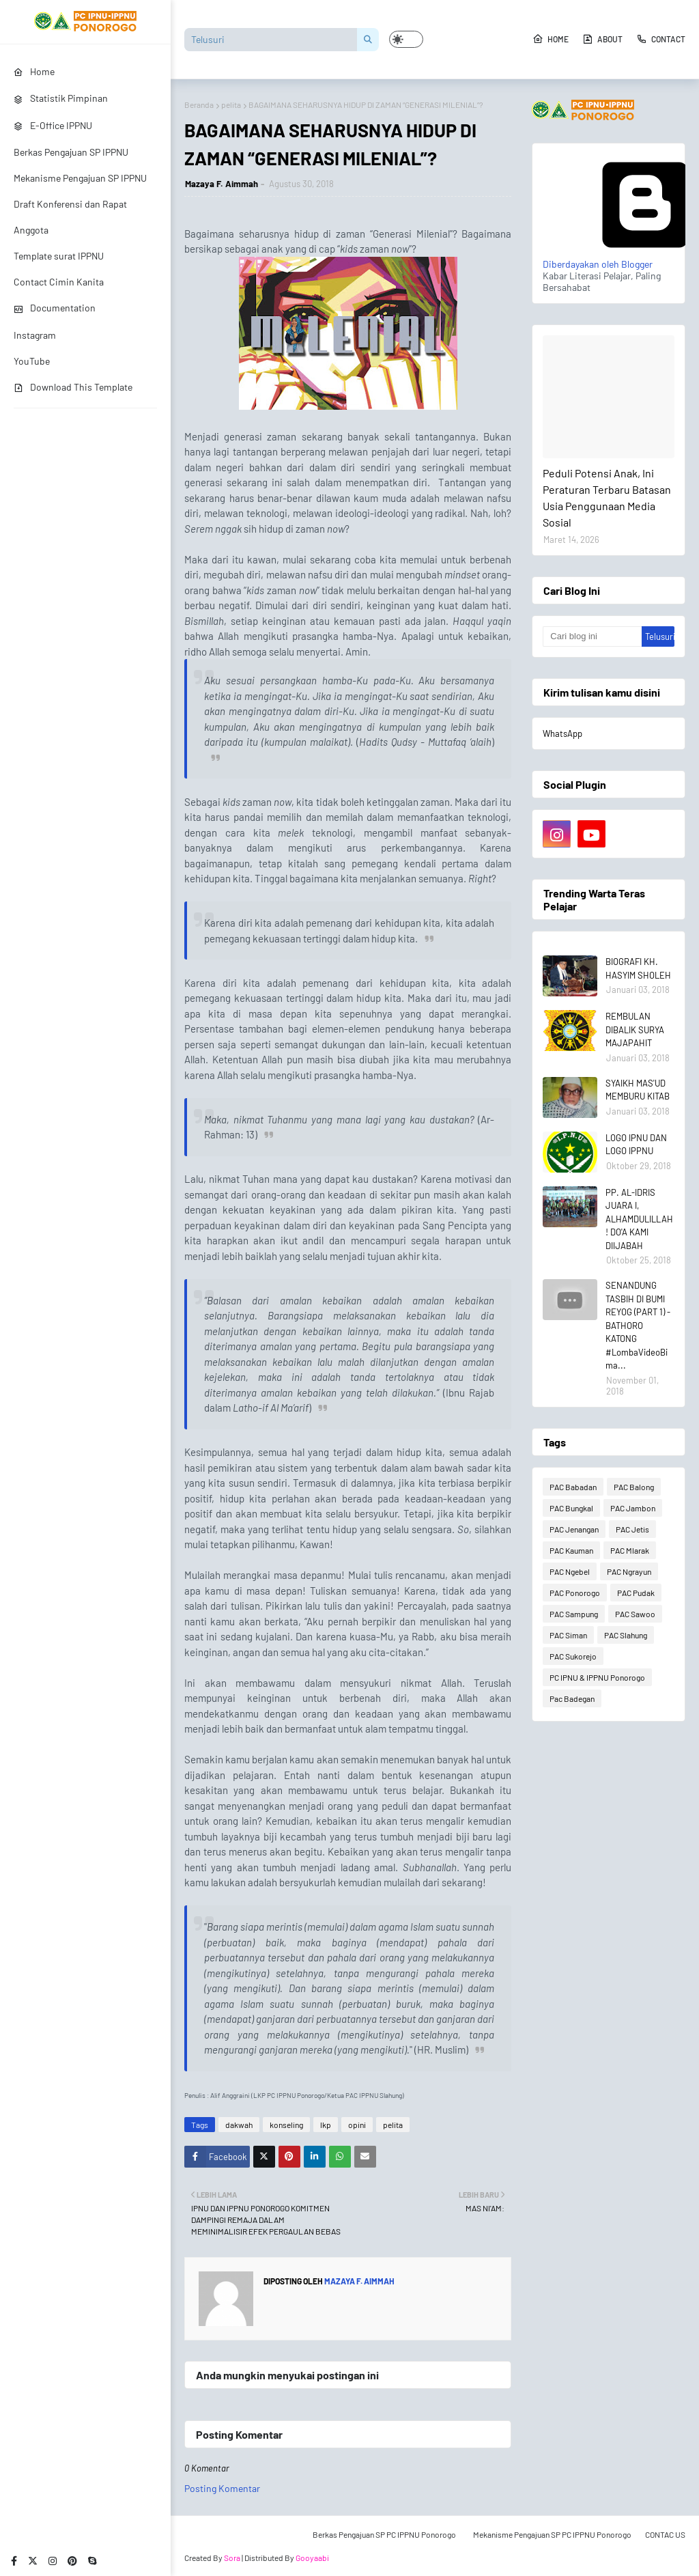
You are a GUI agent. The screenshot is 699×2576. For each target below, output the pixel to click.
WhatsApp (562, 733)
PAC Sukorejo (573, 1656)
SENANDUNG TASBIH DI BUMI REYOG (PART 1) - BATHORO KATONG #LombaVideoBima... (637, 1325)
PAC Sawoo (635, 1614)
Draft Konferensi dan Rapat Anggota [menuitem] (70, 217)
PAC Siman (568, 1635)
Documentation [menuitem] (55, 307)
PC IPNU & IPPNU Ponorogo (597, 1677)
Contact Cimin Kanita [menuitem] (59, 282)
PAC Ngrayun (629, 1571)
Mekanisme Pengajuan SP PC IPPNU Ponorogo (552, 2534)
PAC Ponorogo (575, 1592)
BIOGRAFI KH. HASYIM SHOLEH (638, 968)
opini (357, 2124)
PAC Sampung (574, 1614)
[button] (406, 39)
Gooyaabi (312, 2557)
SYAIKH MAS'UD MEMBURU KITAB (637, 1090)
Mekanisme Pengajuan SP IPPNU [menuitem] (80, 178)
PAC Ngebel (570, 1571)
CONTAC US (665, 2534)
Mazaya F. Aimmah (221, 183)
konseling (286, 2124)
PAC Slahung (625, 1635)
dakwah (239, 2124)
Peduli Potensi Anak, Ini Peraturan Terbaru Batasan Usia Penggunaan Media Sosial (607, 497)
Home (550, 38)
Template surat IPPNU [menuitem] (59, 256)
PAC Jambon (632, 1508)
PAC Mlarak (629, 1550)
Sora (232, 2557)
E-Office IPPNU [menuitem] (53, 125)
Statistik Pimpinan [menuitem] (61, 98)
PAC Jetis (632, 1529)
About (602, 38)
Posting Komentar (222, 2488)
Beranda (199, 104)
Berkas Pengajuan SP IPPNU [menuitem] (71, 152)
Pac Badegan (572, 1698)
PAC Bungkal (571, 1508)
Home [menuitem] (34, 71)
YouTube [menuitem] (32, 361)
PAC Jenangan (574, 1529)
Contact (660, 38)
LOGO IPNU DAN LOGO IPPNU (636, 1144)
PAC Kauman (571, 1550)
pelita (231, 104)
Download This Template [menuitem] (73, 387)
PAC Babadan (573, 1487)
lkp (325, 2124)
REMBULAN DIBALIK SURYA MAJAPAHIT (634, 1029)
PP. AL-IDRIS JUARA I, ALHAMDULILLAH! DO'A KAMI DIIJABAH (639, 1219)
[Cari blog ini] (592, 636)
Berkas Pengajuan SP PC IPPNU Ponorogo (384, 2534)
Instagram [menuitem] (35, 335)
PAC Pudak (636, 1592)
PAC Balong (634, 1487)
